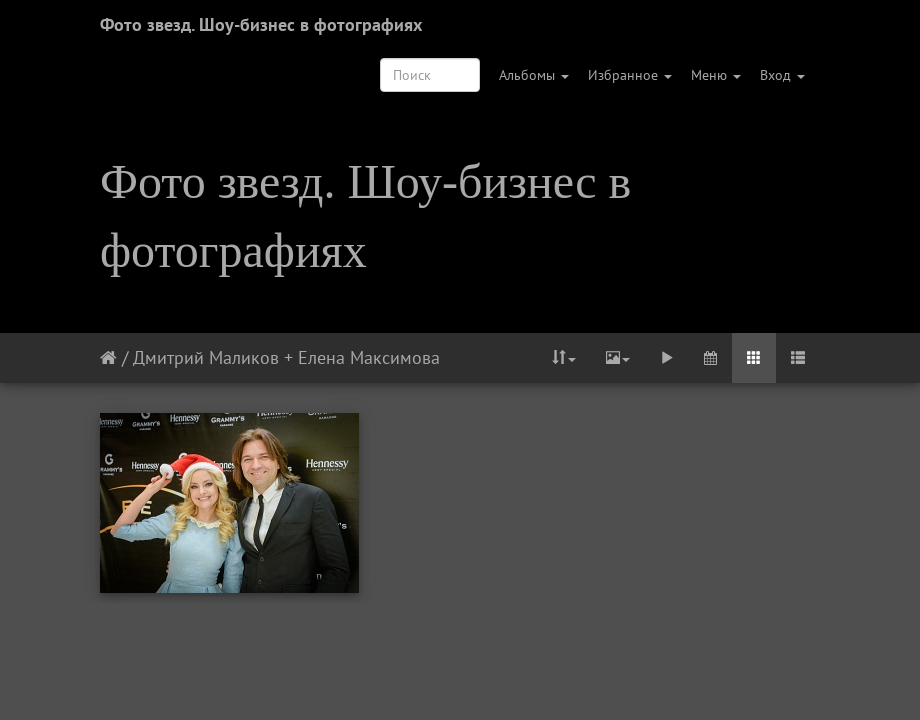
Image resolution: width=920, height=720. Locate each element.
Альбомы (534, 75)
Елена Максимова (369, 357)
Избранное (630, 75)
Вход (782, 75)
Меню (716, 75)
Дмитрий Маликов (206, 357)
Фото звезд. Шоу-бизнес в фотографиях (261, 24)
